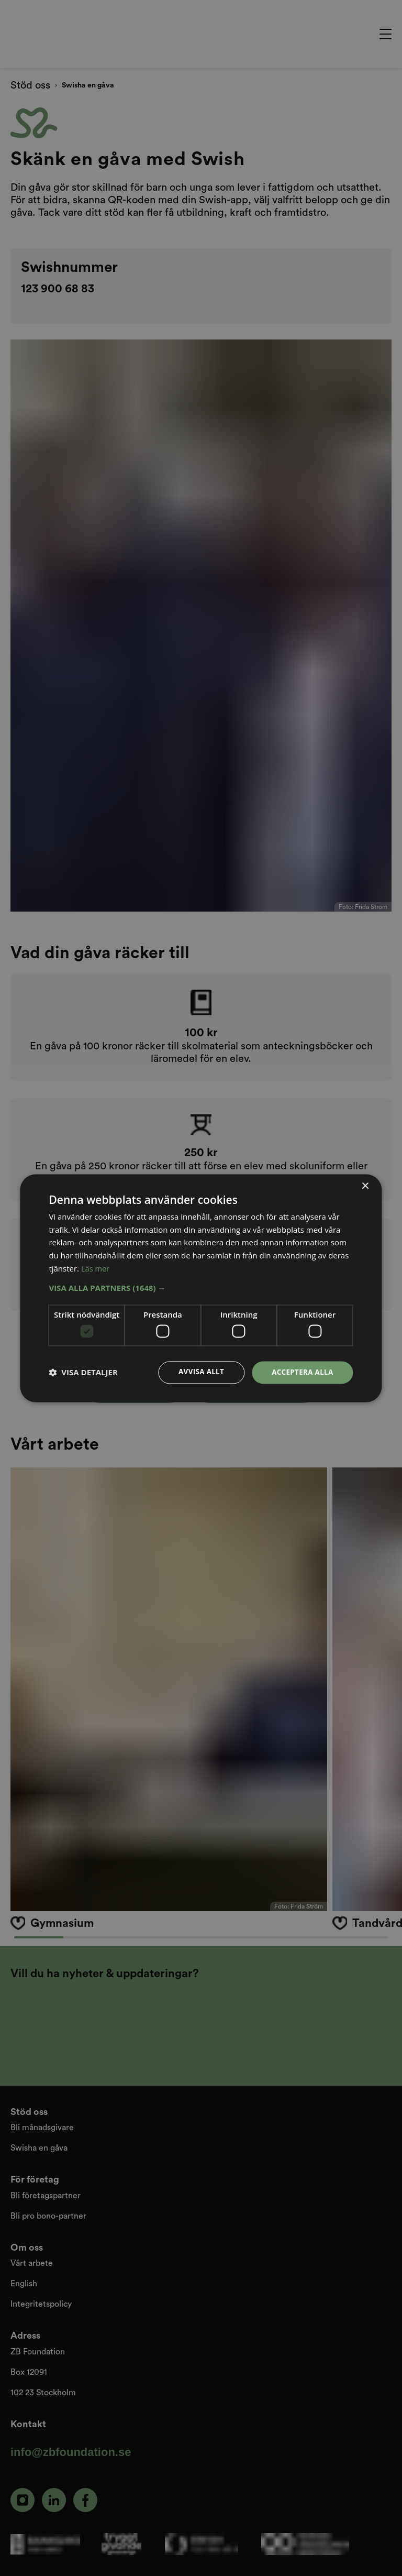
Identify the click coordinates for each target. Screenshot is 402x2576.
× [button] (365, 1186)
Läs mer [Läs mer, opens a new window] (95, 1268)
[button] (201, 1287)
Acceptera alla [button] (301, 1372)
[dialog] (201, 1288)
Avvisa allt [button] (197, 1372)
